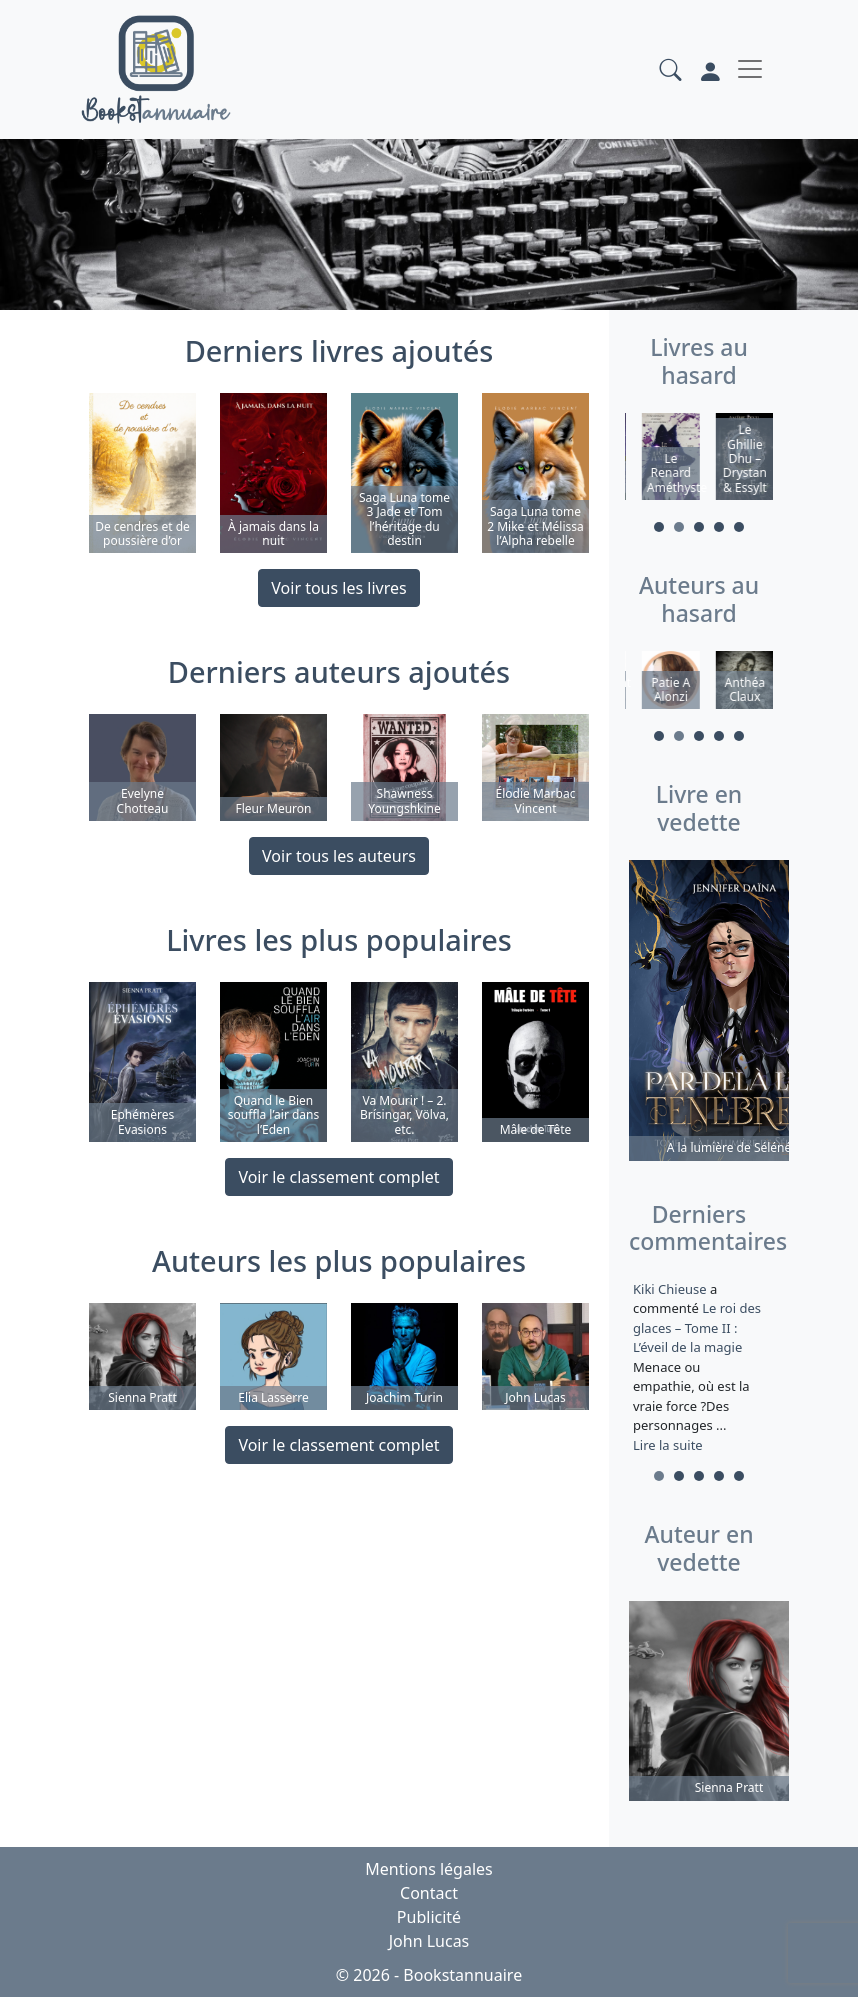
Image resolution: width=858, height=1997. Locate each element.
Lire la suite (668, 1445)
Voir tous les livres (338, 588)
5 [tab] (739, 527)
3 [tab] (699, 527)
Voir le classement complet (338, 1177)
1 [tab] (659, 527)
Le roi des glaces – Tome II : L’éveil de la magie (697, 1327)
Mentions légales (429, 1869)
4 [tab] (719, 527)
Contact (429, 1893)
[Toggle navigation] (750, 69)
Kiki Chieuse (671, 1289)
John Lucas (429, 1941)
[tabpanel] (662, 459)
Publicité (429, 1917)
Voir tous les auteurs (339, 856)
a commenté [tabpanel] (699, 1367)
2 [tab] (679, 527)
